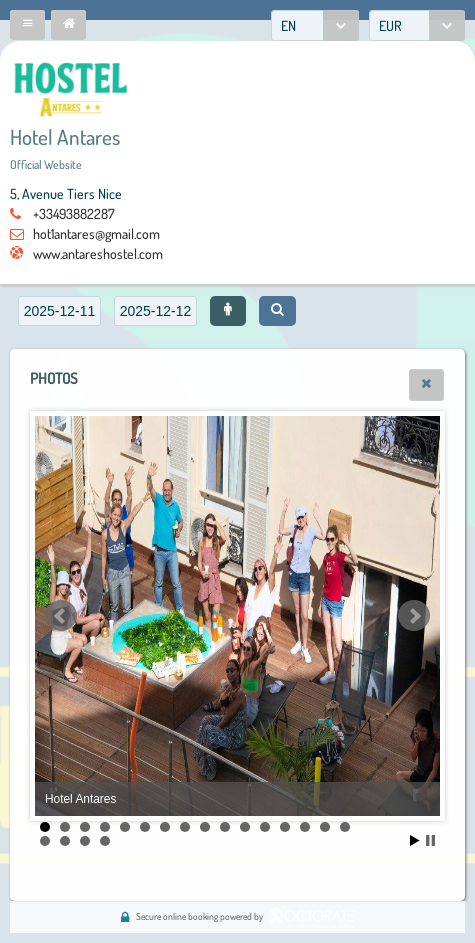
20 (105, 841)
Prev (61, 616)
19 (85, 841)
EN (288, 25)
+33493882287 (74, 213)
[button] (27, 25)
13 (285, 827)
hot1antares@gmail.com (96, 233)
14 (305, 827)
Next (414, 616)
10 (225, 827)
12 (265, 827)
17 (45, 841)
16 (345, 827)
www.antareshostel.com (98, 253)
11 (245, 827)
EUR (390, 25)
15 (325, 827)
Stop (430, 840)
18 (65, 841)
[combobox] (315, 25)
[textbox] (59, 311)
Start (415, 840)
